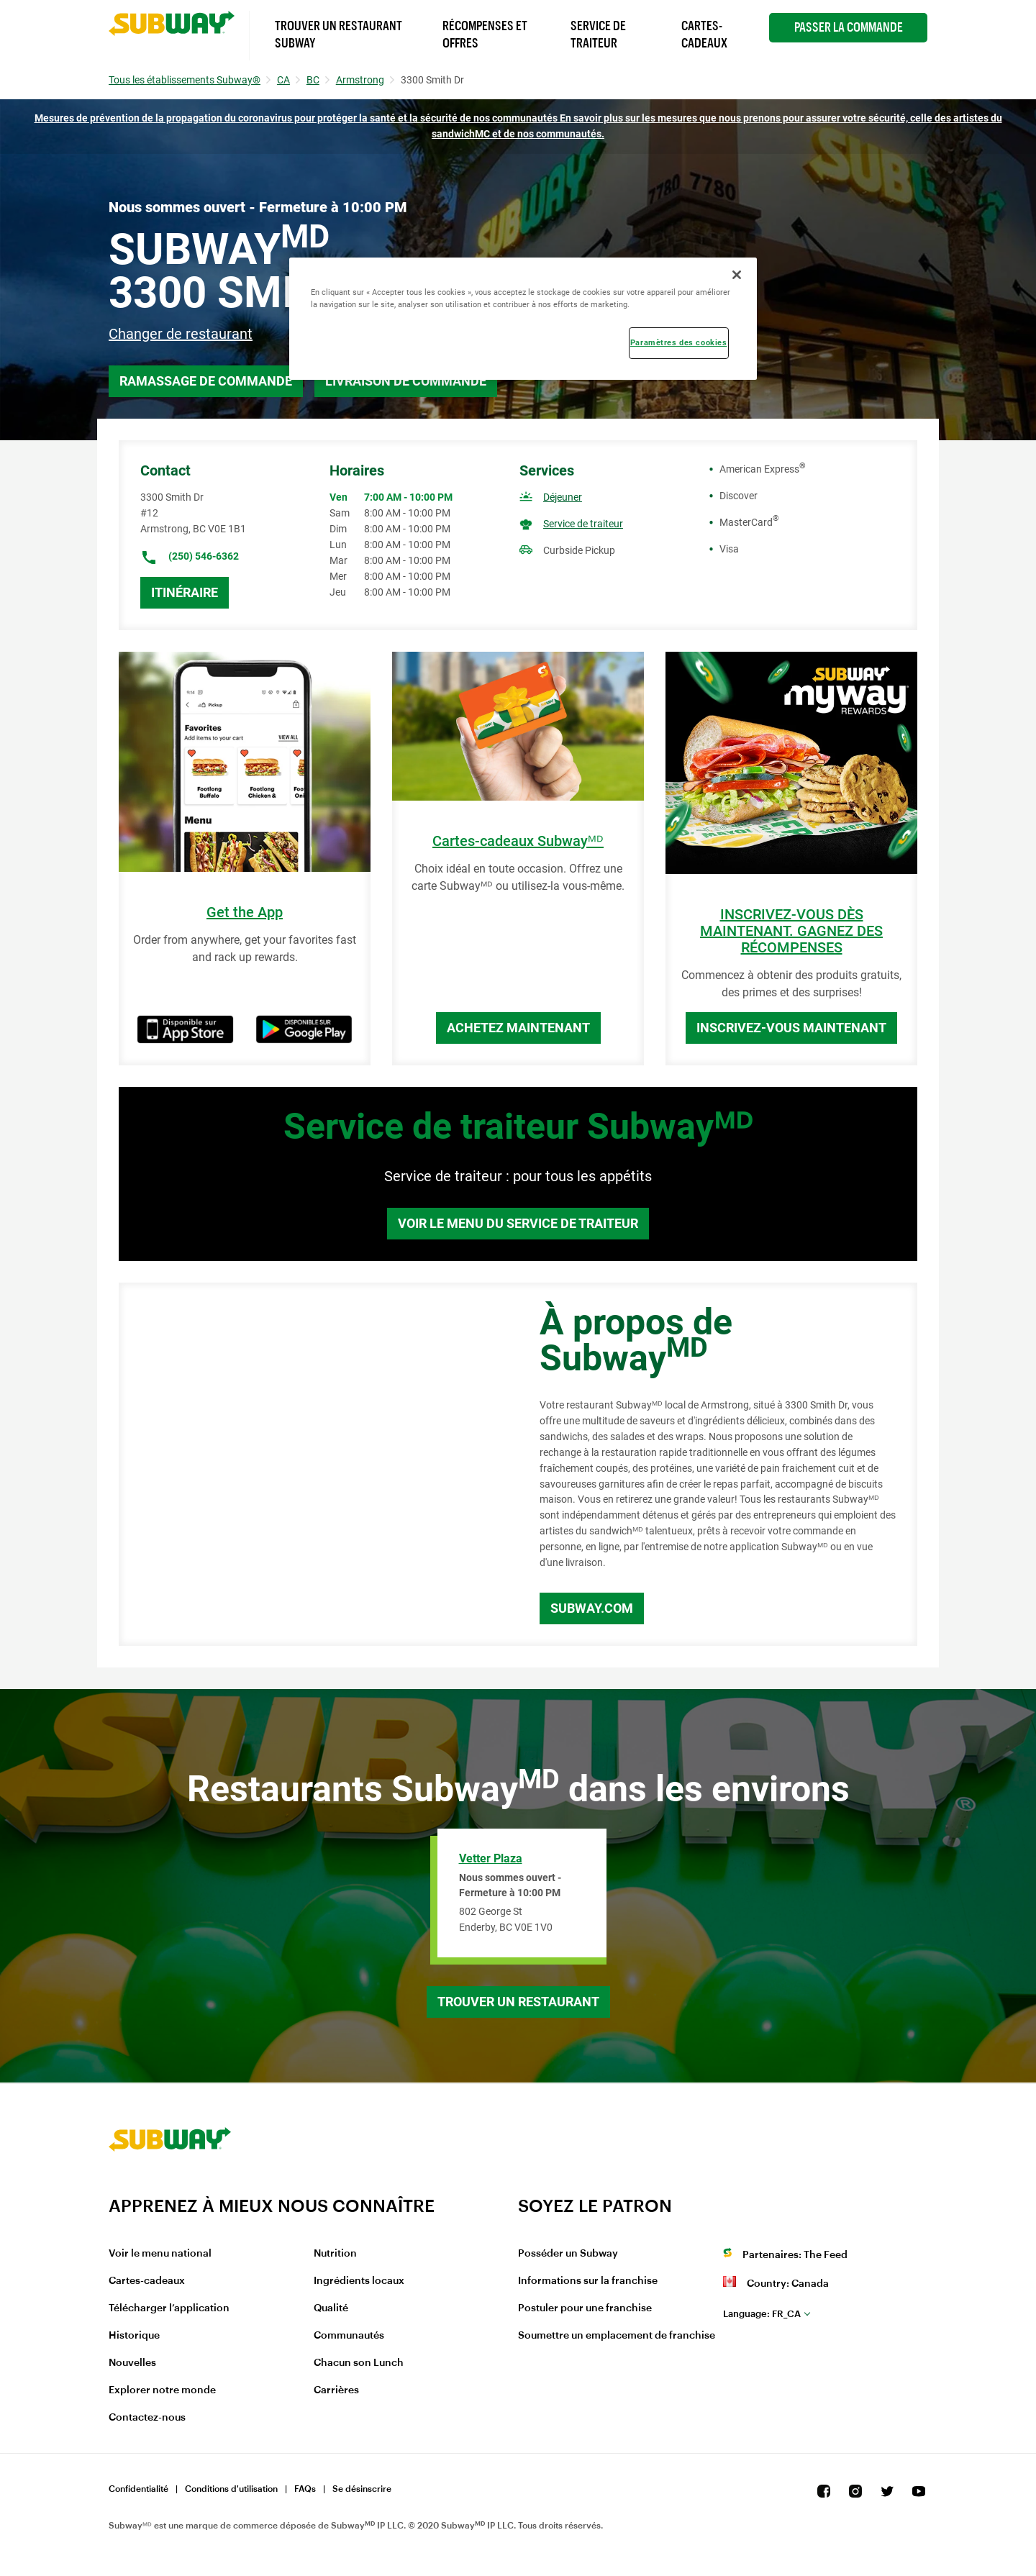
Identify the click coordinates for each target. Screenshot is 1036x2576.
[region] (523, 319)
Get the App (244, 912)
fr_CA (762, 2313)
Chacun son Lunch (359, 2363)
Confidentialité (138, 2489)
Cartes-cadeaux (147, 2281)
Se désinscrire (361, 2489)
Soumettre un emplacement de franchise (616, 2336)
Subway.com (591, 1608)
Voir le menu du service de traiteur (518, 1223)
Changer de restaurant (181, 333)
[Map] (313, 1465)
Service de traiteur (583, 523)
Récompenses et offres (484, 34)
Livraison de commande (405, 380)
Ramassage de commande (205, 380)
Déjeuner (562, 497)
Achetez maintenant (518, 1027)
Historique (134, 2336)
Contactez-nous (147, 2418)
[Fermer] (737, 275)
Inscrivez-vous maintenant (791, 1027)
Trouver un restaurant (518, 2001)
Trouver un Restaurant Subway (338, 34)
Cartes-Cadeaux (704, 34)
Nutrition (335, 2254)
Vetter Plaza (490, 1858)
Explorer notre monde (162, 2390)
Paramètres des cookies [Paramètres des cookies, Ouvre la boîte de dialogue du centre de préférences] (678, 342)
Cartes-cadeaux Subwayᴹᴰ (518, 841)
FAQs (305, 2489)
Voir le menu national (160, 2254)
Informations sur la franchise (588, 2281)
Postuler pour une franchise (585, 2308)
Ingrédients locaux (359, 2281)
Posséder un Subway (568, 2254)
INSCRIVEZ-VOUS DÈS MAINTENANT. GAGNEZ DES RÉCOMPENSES (791, 931)
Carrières (336, 2390)
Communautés (349, 2336)
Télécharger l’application (169, 2308)
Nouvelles (132, 2363)
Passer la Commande (848, 27)
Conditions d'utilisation (231, 2489)
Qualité (331, 2308)
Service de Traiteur (598, 34)
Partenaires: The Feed (795, 2255)
